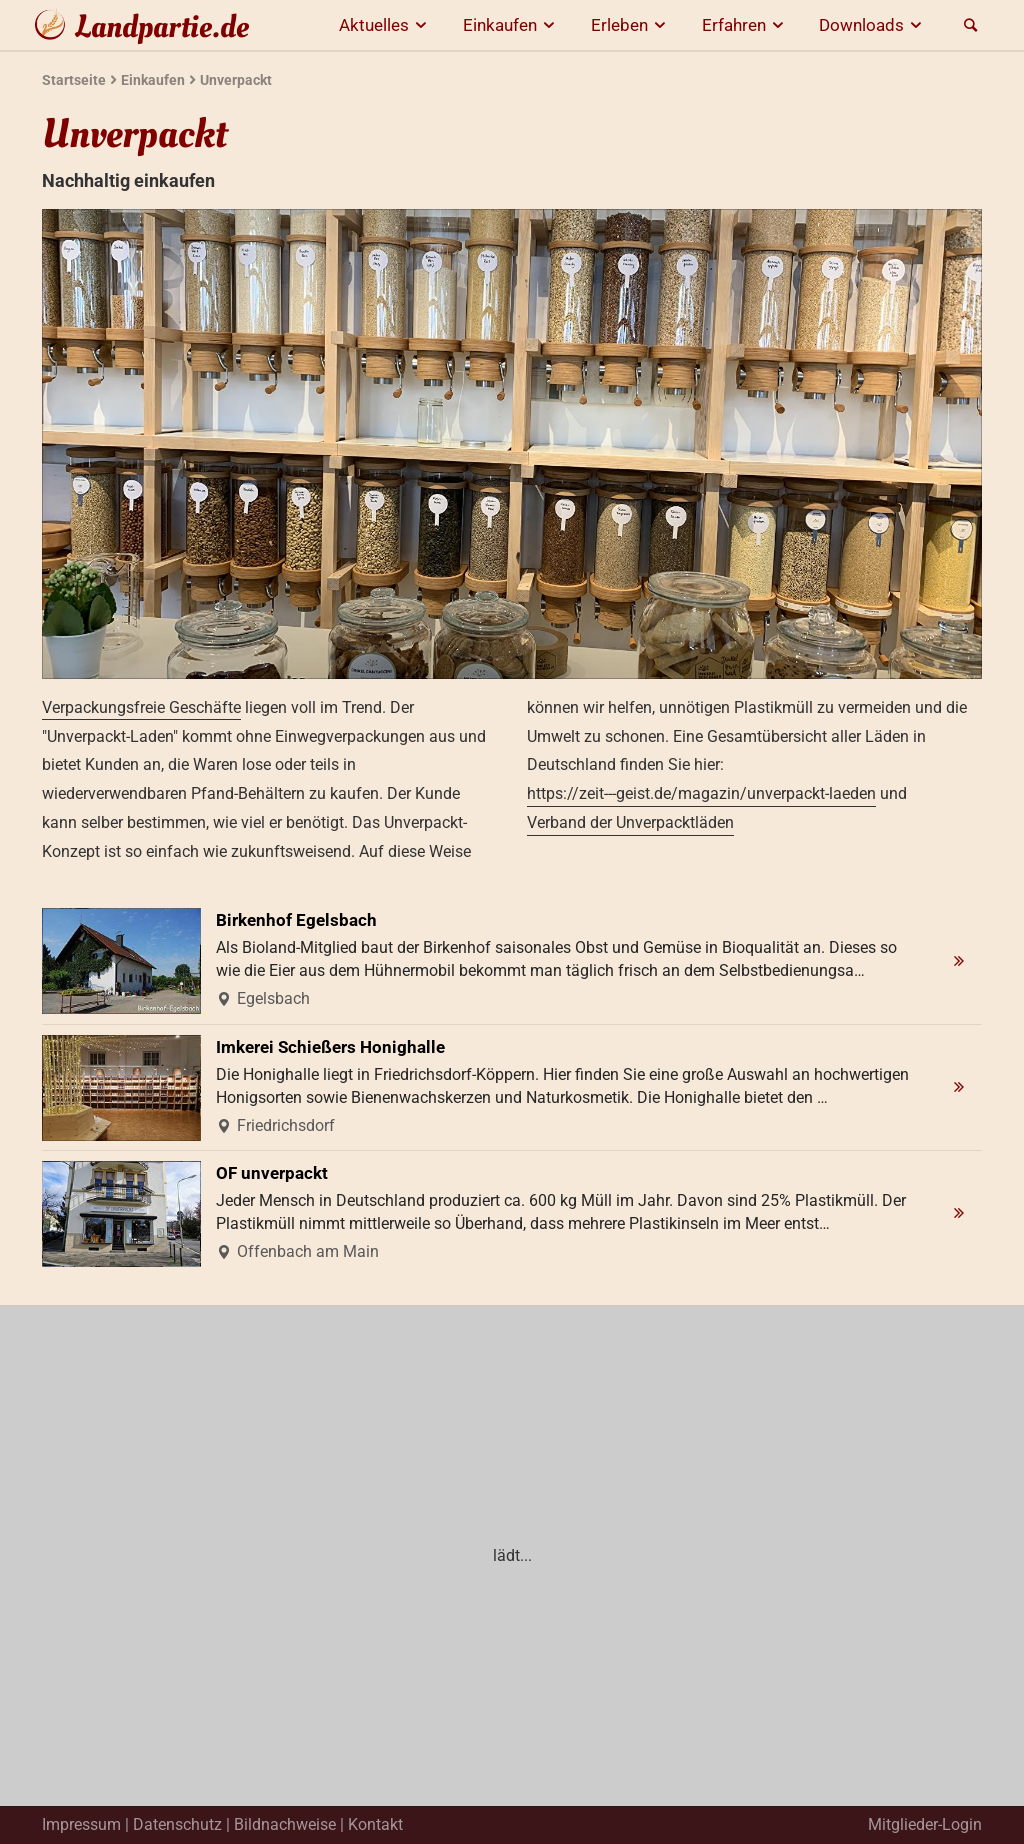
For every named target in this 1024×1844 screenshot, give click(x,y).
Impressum (81, 1824)
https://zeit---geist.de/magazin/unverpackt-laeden (701, 793)
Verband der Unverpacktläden (630, 822)
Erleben (631, 25)
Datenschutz (177, 1824)
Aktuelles (386, 25)
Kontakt (375, 1824)
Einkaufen (512, 25)
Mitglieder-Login (925, 1824)
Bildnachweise (285, 1824)
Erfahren (746, 25)
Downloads (873, 25)
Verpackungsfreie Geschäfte (141, 707)
